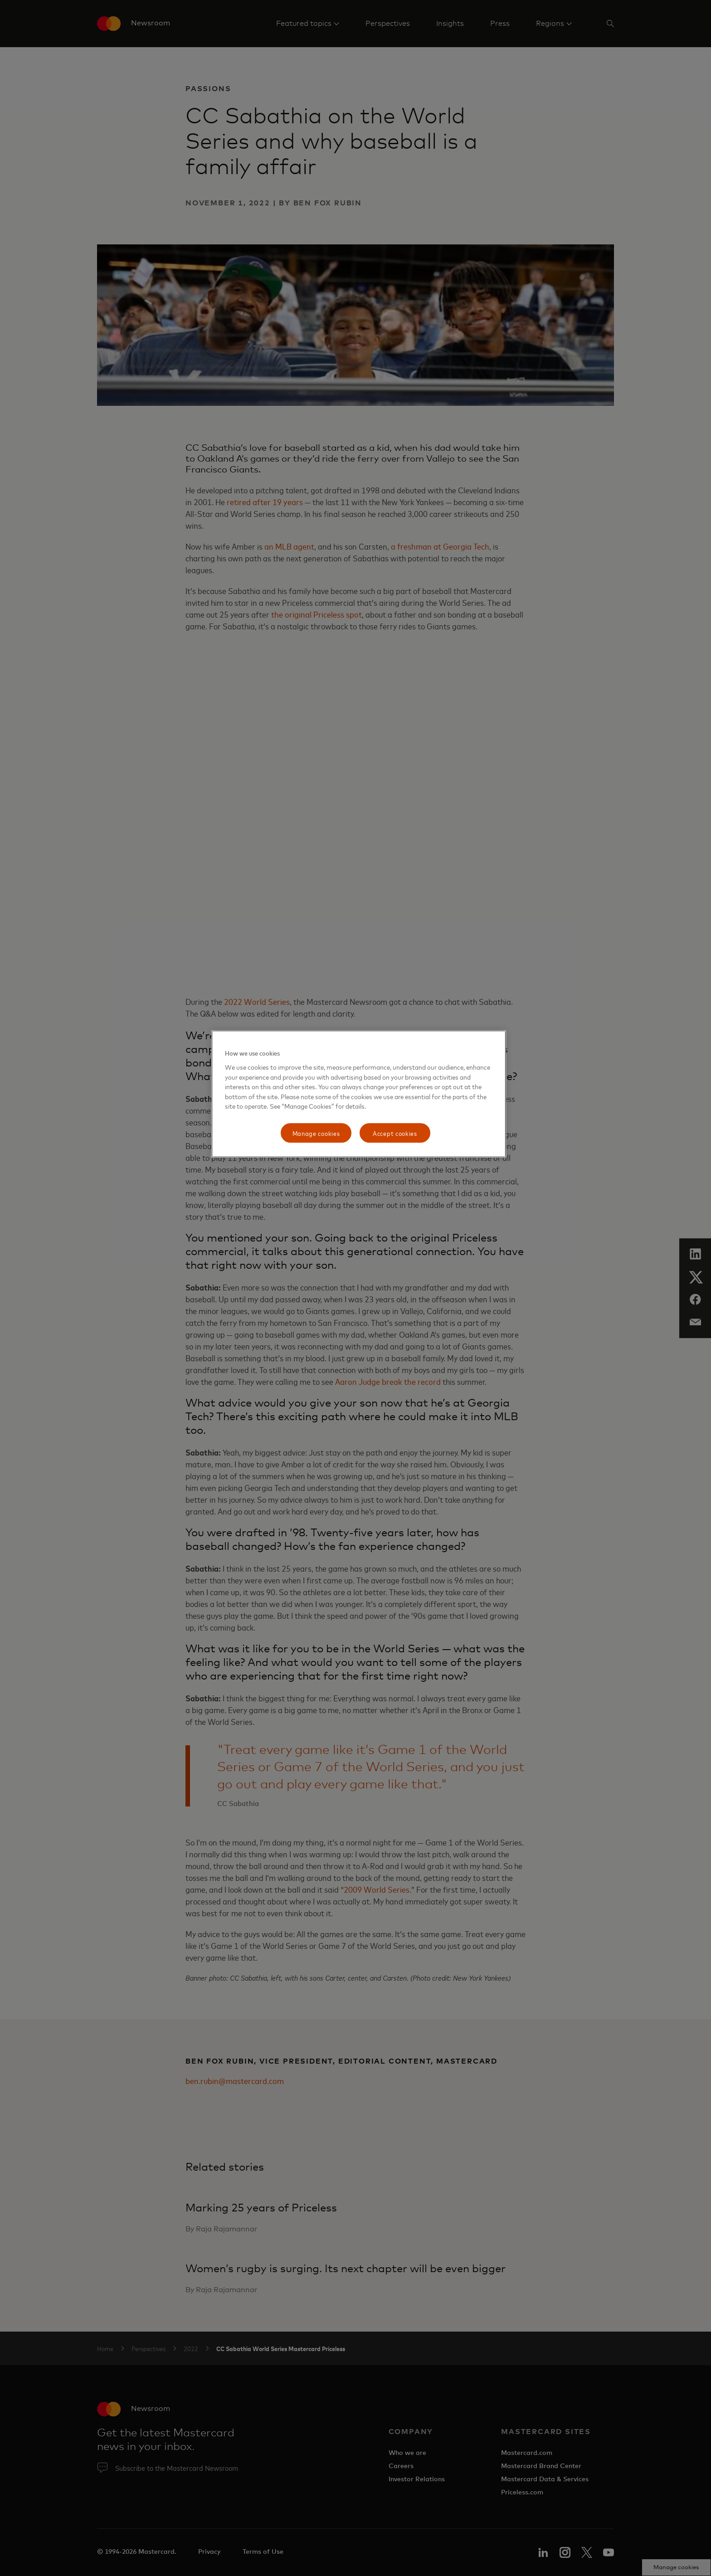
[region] (358, 1094)
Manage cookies (316, 1133)
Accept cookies (395, 1133)
